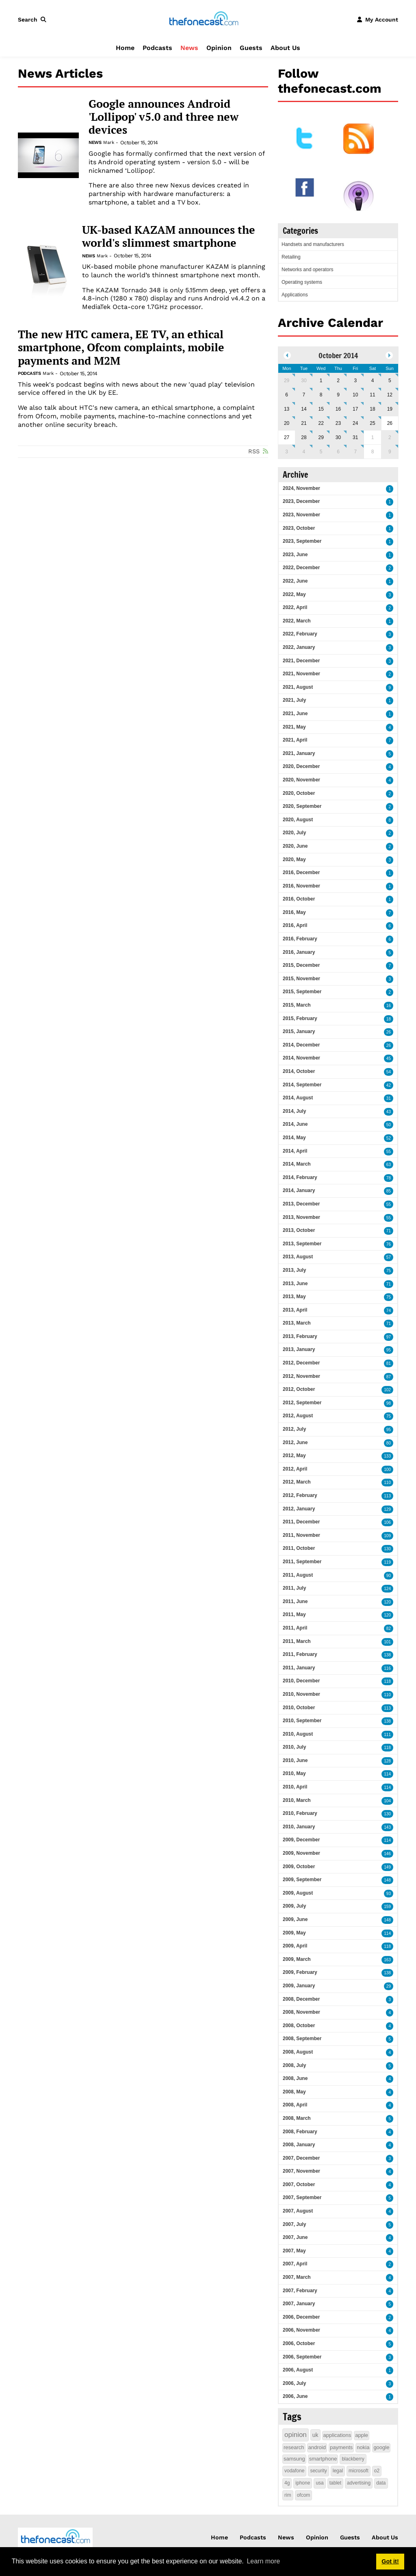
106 (387, 1522)
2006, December (301, 2317)
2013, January (299, 1349)
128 (387, 1761)
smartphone (323, 2459)
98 (388, 1403)
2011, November (301, 1535)
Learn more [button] (263, 2561)
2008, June (295, 2078)
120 (387, 1602)
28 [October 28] (303, 437)
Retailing (291, 257)
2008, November (301, 2012)
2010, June (295, 1760)
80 (388, 1443)
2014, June (295, 1124)
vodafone (294, 2471)
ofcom (303, 2495)
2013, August (298, 1257)
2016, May (294, 912)
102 (387, 1390)
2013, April (295, 1310)
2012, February (300, 1495)
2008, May (294, 2092)
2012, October (299, 1389)
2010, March (297, 1800)
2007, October (299, 2184)
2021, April (295, 740)
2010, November (301, 1694)
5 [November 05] (321, 452)
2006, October (299, 2343)
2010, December (301, 1681)
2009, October (299, 1866)
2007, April (295, 2264)
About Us (285, 48)
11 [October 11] (372, 395)
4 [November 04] (304, 452)
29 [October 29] (321, 437)
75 (388, 1270)
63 (388, 1164)
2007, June (295, 2237)
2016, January (299, 952)
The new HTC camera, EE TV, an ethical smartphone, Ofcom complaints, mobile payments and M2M (121, 347)
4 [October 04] (372, 380)
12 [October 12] (389, 395)
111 (387, 1734)
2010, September (302, 1720)
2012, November (301, 1376)
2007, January (299, 2303)
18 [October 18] (372, 409)
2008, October (299, 2025)
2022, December (301, 567)
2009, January (299, 1986)
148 (387, 1880)
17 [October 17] (355, 409)
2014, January (299, 1190)
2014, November (301, 1058)
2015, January (299, 1031)
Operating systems (302, 282)
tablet (335, 2483)
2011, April (295, 1628)
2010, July (294, 1747)
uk (315, 2435)
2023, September (302, 541)
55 (388, 1151)
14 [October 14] (303, 409)
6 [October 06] (286, 395)
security (318, 2471)
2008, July (294, 2065)
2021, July (294, 700)
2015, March (297, 1005)
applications (337, 2435)
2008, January (299, 2144)
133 (387, 1456)
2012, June (295, 1442)
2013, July (294, 1270)
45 (388, 1058)
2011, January (299, 1668)
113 (387, 1496)
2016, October (299, 899)
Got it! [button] (390, 2561)
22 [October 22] (321, 423)
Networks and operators (307, 269)
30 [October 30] (338, 437)
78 (388, 1178)
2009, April (295, 1946)
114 (387, 1774)
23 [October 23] (338, 423)
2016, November (301, 886)
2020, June (295, 846)
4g (287, 2483)
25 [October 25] (372, 423)
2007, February (300, 2290)
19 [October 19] (389, 409)
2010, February (300, 1813)
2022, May (294, 594)
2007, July (294, 2224)
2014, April (295, 1151)
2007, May (294, 2251)
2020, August (298, 819)
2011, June (295, 1601)
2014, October (299, 1071)
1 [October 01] (321, 380)
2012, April (295, 1469)
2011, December (301, 1522)
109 (387, 1536)
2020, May (294, 859)
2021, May (294, 727)
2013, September (302, 1244)
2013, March (297, 1323)
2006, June (295, 2396)
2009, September (302, 1879)
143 (387, 1827)
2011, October (299, 1548)
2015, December (301, 965)
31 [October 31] (355, 437)
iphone (302, 2483)
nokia (363, 2447)
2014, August (298, 1098)
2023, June (295, 554)
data (381, 2483)
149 (387, 1867)
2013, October (299, 1230)
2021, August (298, 687)
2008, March (297, 2118)
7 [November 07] (355, 452)
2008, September (302, 2038)
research (294, 2447)
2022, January (299, 647)
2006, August (298, 2370)
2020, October (299, 793)
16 (388, 1005)
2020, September (302, 806)
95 (388, 1350)
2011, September (302, 1561)
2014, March (297, 1164)
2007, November (301, 2171)
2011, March (297, 1641)
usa (319, 2483)
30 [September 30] (303, 380)
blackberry (353, 2459)
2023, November (301, 515)
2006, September (302, 2357)
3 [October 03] (355, 380)
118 (387, 1681)
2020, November (301, 780)
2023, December (301, 501)
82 (388, 1628)
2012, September (302, 1402)
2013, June (295, 1283)
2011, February (300, 1654)
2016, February (300, 939)
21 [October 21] (303, 423)
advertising (358, 2483)
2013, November (301, 1217)
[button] (34, 19)
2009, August (298, 1893)
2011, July (294, 1588)
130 (387, 1549)
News (189, 48)
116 (387, 1668)
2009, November (301, 1853)
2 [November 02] (389, 437)
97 (388, 1337)
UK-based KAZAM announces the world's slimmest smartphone (168, 236)
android (317, 2447)
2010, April (295, 1787)
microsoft (358, 2471)
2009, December (301, 1840)
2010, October (299, 1707)
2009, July (294, 1906)
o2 (376, 2471)
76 (388, 1244)
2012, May (294, 1455)
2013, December (301, 1204)
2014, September (302, 1085)
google (381, 2447)
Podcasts (157, 48)
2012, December (301, 1363)
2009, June (295, 1919)
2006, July (294, 2383)
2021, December (301, 661)
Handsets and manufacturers (313, 244)
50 (388, 1125)
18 (388, 1019)
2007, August (298, 2211)
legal (338, 2471)
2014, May (294, 1137)
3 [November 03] (286, 452)
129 (387, 1509)
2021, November (301, 674)
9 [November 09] (389, 452)
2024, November (301, 488)
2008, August (298, 2052)
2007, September (302, 2197)
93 (388, 1893)
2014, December (301, 1045)
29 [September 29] (286, 380)
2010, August (298, 1734)
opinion (295, 2435)
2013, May (294, 1296)
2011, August (298, 1575)
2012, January (299, 1509)
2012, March (297, 1482)
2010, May (294, 1773)
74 (388, 1310)
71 (388, 1231)
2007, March (297, 2277)
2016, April (295, 925)
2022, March (297, 621)
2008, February (300, 2131)
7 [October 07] (304, 395)
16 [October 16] (338, 409)
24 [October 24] (355, 423)
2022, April (295, 607)
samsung (294, 2459)
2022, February (300, 634)
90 (388, 1575)
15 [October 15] (321, 409)
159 (387, 1906)
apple (361, 2435)
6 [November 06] (338, 452)
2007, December (301, 2158)
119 (387, 1562)
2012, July (294, 1429)
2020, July (294, 832)
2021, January (299, 753)
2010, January (299, 1827)
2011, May (294, 1614)
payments (341, 2447)
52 (388, 1138)
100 (387, 1469)
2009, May (294, 1933)
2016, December (301, 872)
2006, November (301, 2330)
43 (388, 1112)
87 (388, 1377)
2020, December (301, 766)
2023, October (299, 528)
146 (387, 1854)
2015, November (301, 978)
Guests (251, 48)
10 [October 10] (355, 395)
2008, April (295, 2105)
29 (388, 1986)
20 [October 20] (286, 423)
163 (387, 1960)
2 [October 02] (338, 380)
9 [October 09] (338, 395)
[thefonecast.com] (203, 19)
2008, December (301, 1999)
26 (388, 1032)
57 (388, 1257)
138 (387, 1655)
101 (387, 1642)
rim (287, 2495)
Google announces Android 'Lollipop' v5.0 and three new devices (163, 117)
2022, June (295, 581)
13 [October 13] (286, 409)
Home (125, 48)
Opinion (219, 48)
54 (388, 1072)
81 (388, 1363)
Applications (295, 295)
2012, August (298, 1416)
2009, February (300, 1972)
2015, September (302, 991)
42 (388, 1085)
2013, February (300, 1336)
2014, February (300, 1177)
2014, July (294, 1111)
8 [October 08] (321, 395)
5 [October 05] (389, 380)
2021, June (295, 713)
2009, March (297, 1959)
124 (387, 1588)
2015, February (300, 1018)
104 (387, 1801)
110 (387, 1482)
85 (388, 1191)
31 (388, 1098)
